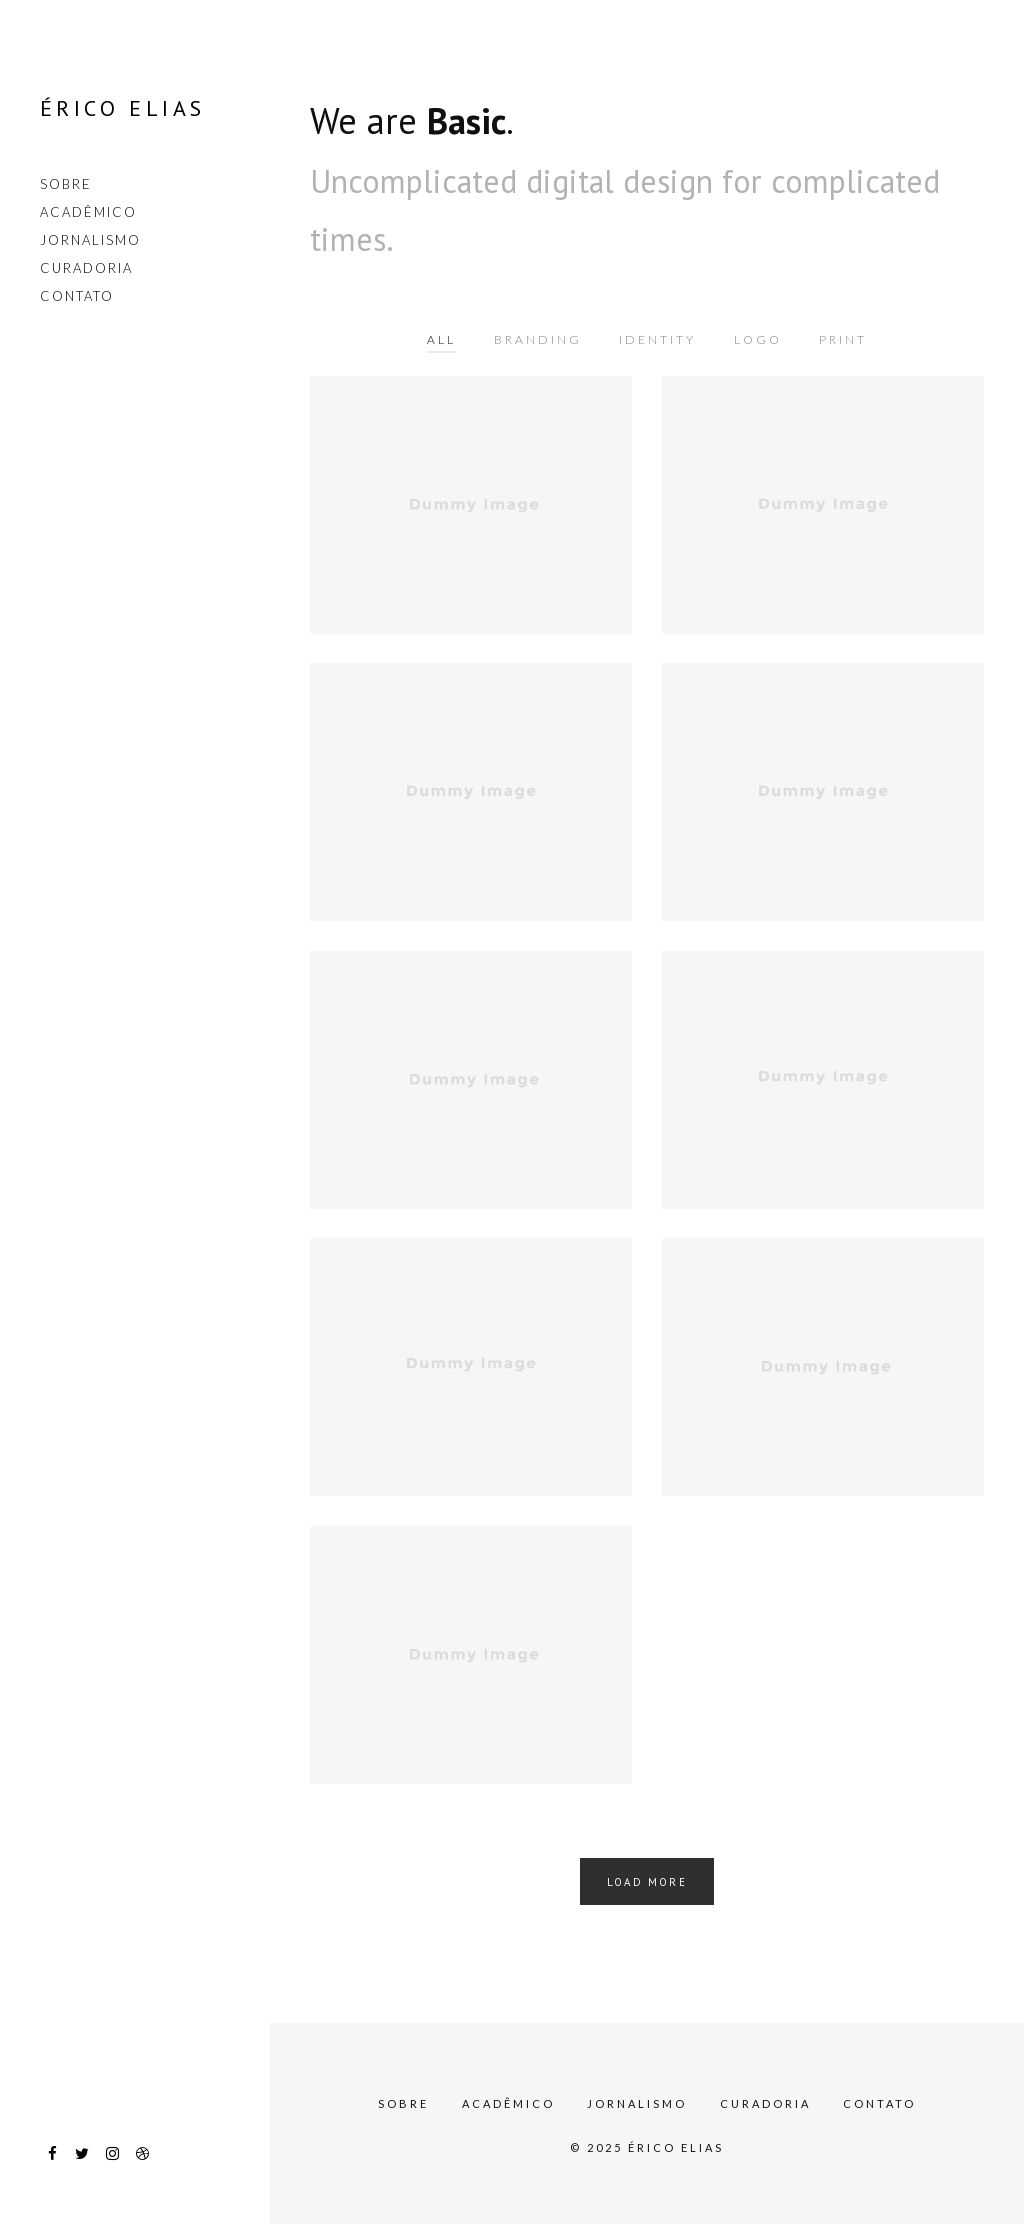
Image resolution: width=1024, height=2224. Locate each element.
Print (843, 339)
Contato (77, 296)
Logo (758, 339)
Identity (657, 339)
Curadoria (86, 268)
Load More (647, 1881)
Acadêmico (88, 212)
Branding (538, 339)
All (441, 339)
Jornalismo (90, 240)
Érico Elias (122, 108)
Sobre (66, 184)
